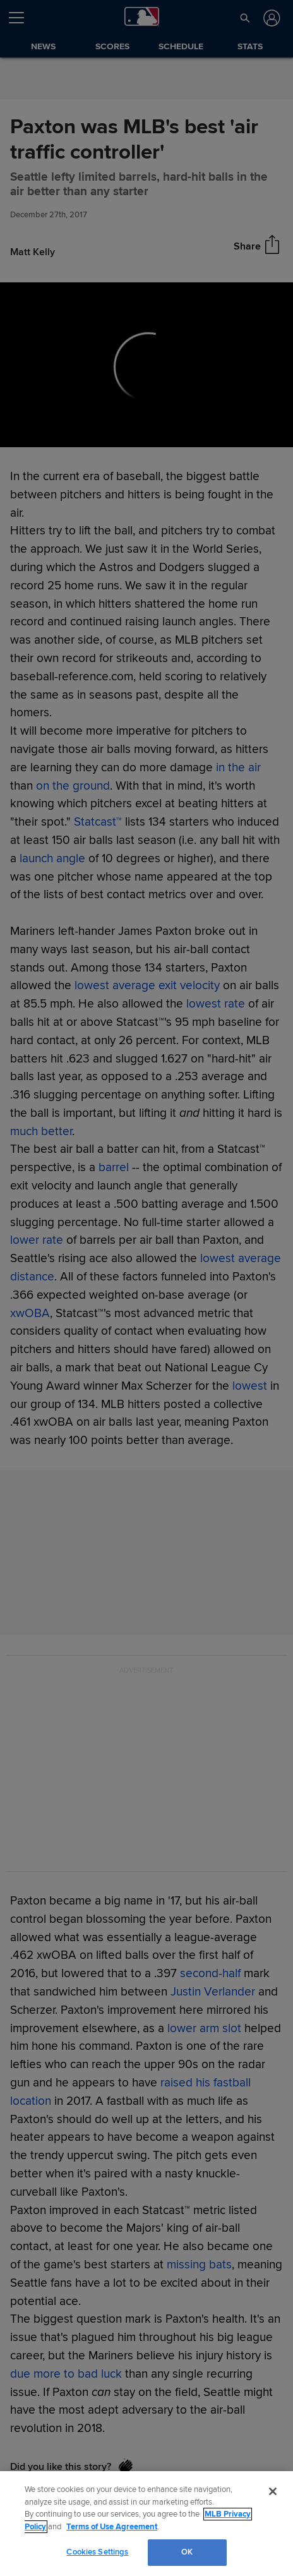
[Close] (273, 2491)
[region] (146, 2523)
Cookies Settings (97, 2552)
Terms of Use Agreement (111, 2527)
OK (187, 2552)
